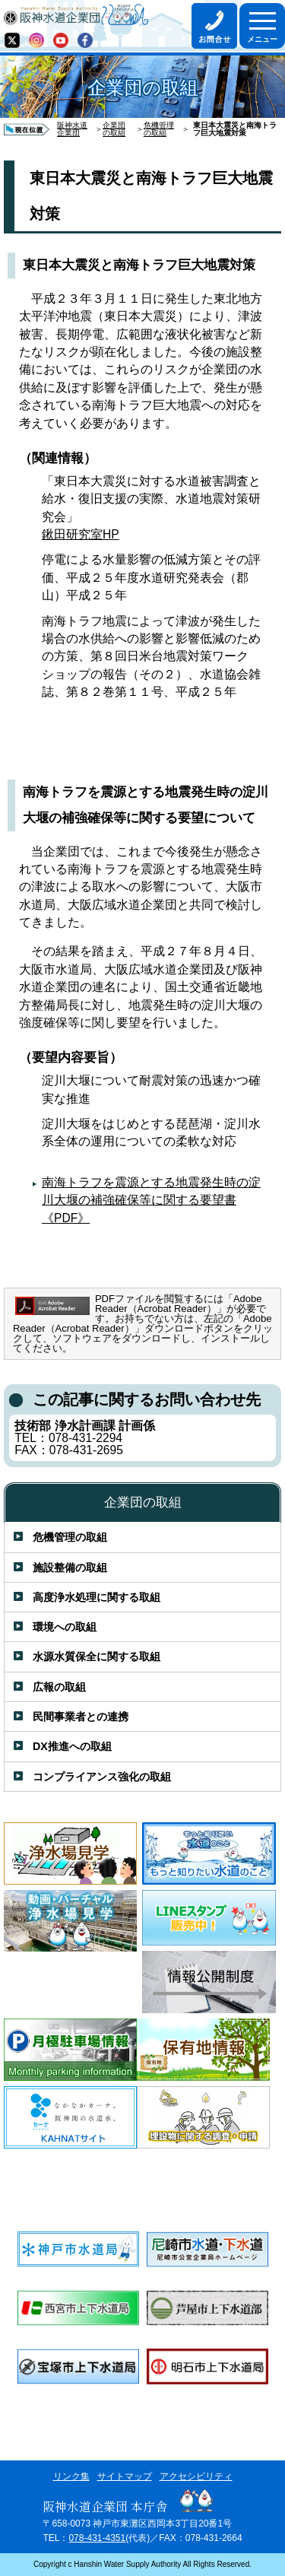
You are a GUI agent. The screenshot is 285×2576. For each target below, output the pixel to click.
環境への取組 (65, 1627)
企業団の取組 (114, 129)
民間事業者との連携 (80, 1716)
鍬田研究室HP (80, 534)
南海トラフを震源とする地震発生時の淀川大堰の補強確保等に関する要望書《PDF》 (151, 1200)
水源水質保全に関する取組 (96, 1656)
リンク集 (71, 2476)
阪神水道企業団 (72, 129)
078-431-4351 (96, 2538)
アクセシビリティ (196, 2476)
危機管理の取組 (159, 129)
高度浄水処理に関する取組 (96, 1597)
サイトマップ (124, 2476)
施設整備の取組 (70, 1567)
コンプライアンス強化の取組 (102, 1777)
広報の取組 (59, 1687)
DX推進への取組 (72, 1746)
